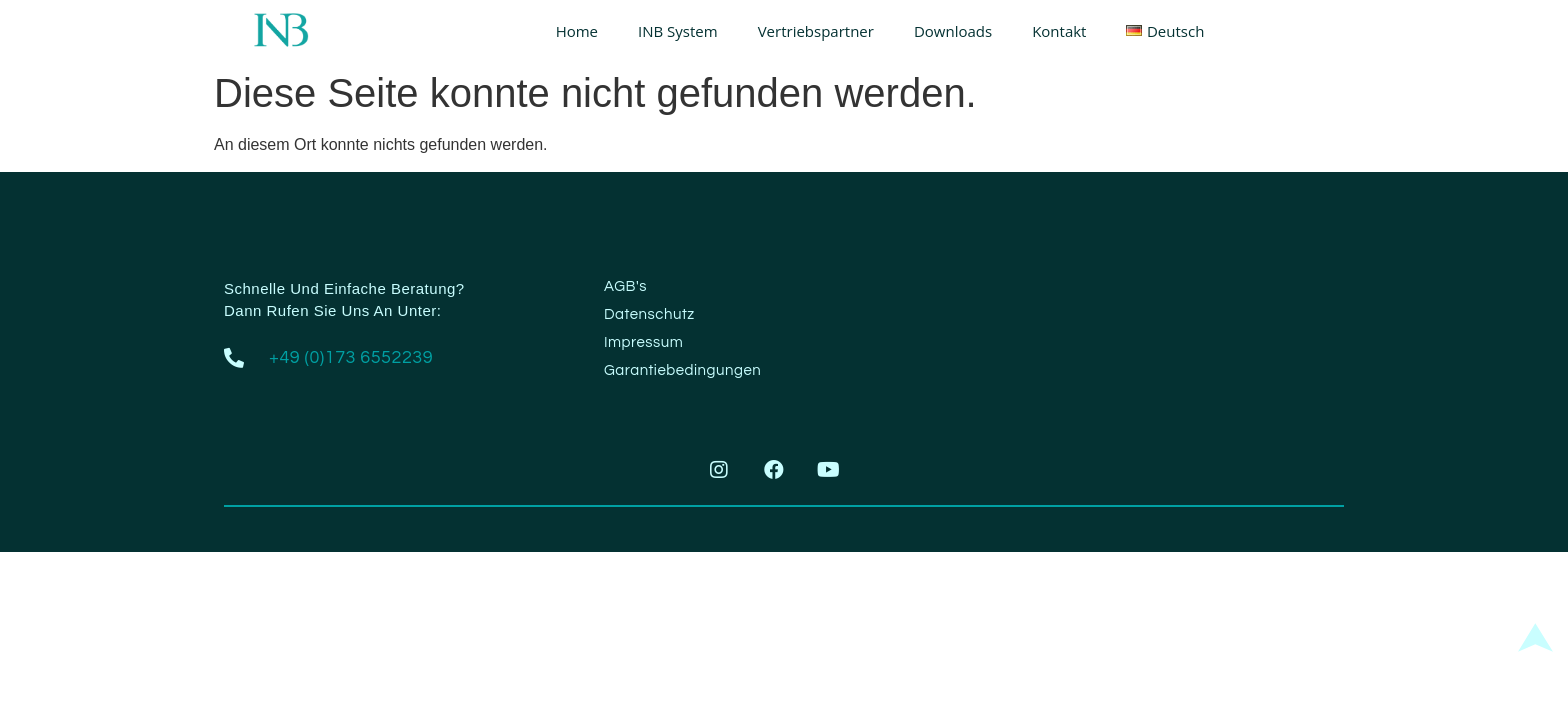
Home (577, 31)
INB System (678, 31)
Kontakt (1059, 31)
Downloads (953, 31)
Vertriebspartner (816, 31)
